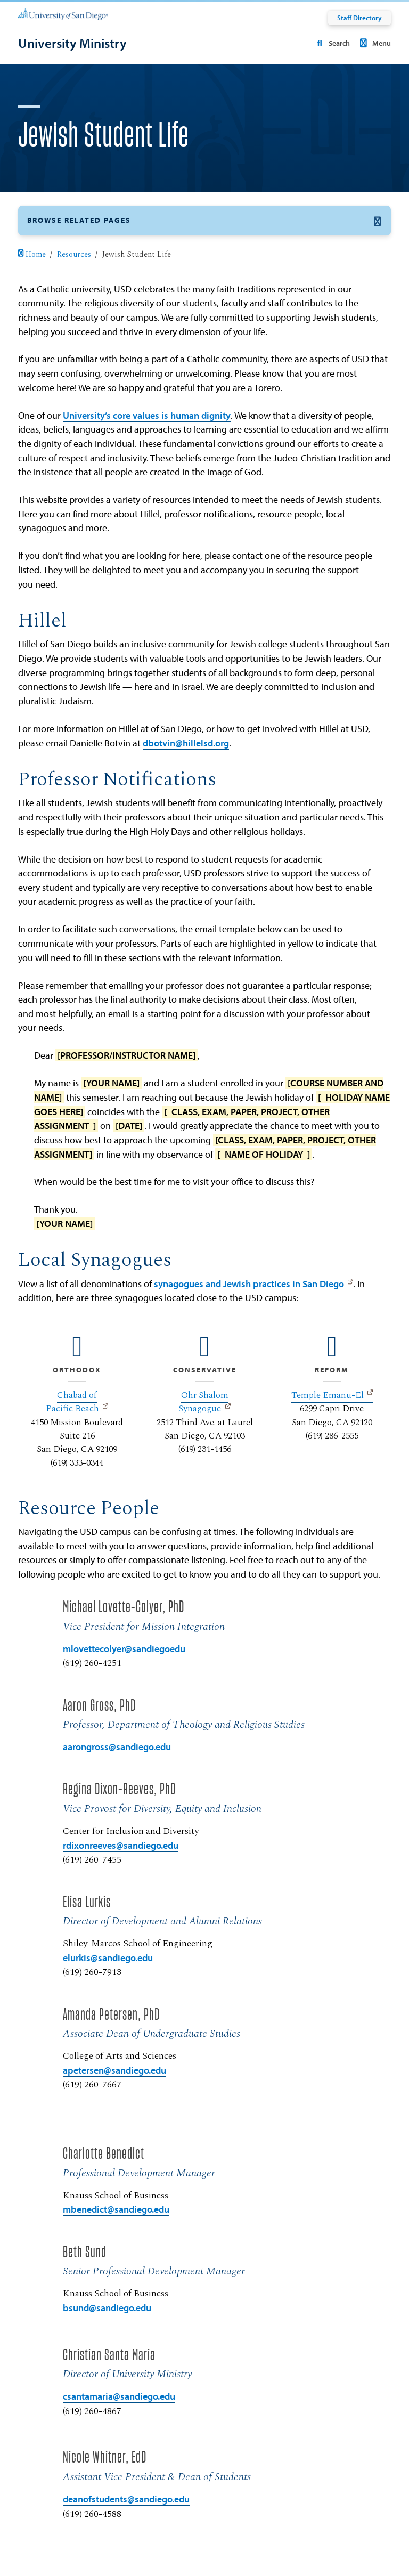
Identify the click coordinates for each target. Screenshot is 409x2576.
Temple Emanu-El (327, 1395)
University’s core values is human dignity (147, 415)
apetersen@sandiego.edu (114, 2070)
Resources (74, 254)
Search (331, 43)
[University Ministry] (72, 43)
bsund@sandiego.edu (107, 2308)
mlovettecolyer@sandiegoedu (124, 1649)
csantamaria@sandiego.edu (119, 2396)
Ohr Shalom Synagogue (203, 1402)
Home (32, 254)
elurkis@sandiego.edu (108, 1958)
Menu (374, 43)
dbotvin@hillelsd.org (186, 743)
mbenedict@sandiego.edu (116, 2209)
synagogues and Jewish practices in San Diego (249, 1284)
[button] (204, 220)
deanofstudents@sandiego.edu (126, 2499)
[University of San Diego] (63, 13)
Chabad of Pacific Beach (72, 1402)
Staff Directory (359, 17)
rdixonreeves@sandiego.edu (120, 1845)
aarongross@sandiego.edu (117, 1747)
